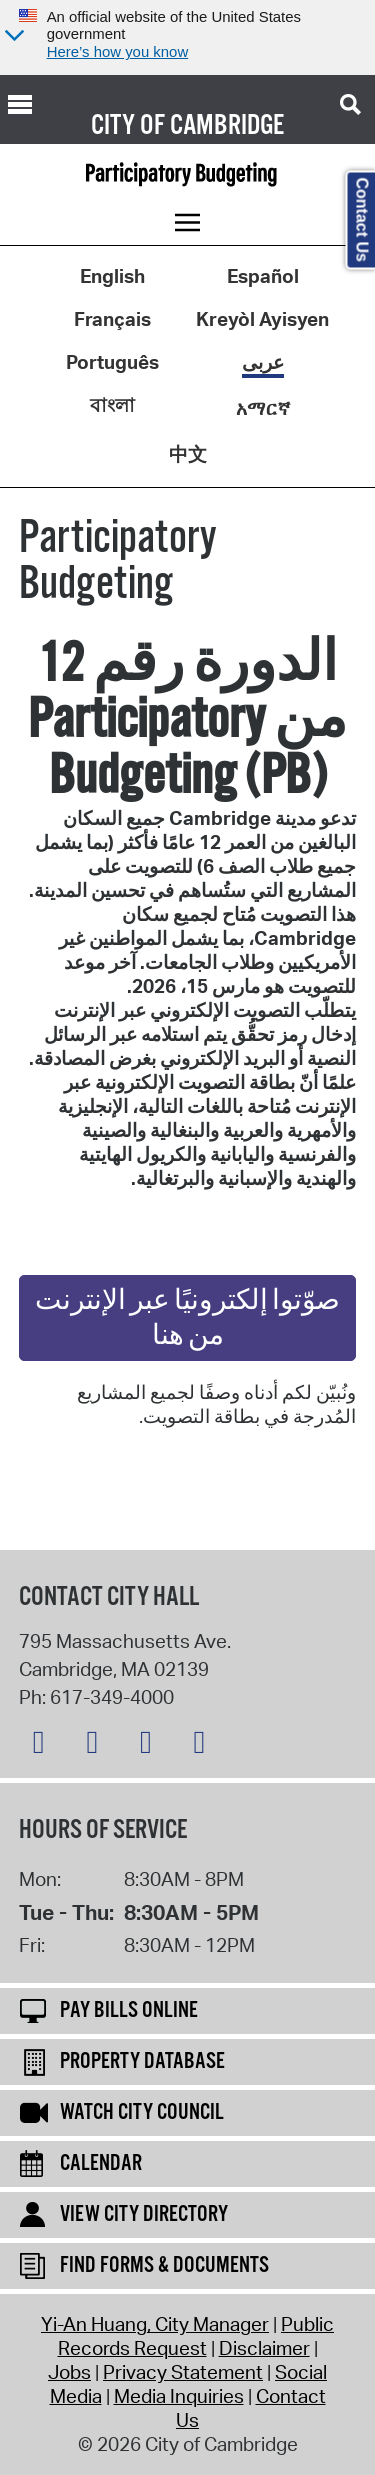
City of (128, 126)
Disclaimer (264, 2348)
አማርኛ (263, 408)
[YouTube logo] (204, 1746)
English (112, 276)
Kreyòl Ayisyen (262, 319)
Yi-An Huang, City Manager (155, 2324)
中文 (188, 454)
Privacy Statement (183, 2372)
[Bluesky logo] (44, 1746)
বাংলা (112, 405)
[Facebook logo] (97, 1746)
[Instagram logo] (151, 1746)
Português (112, 362)
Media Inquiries (179, 2396)
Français (112, 319)
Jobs (69, 2372)
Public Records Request (196, 2336)
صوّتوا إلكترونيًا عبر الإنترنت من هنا (187, 1319)
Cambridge (227, 126)
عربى (263, 362)
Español (263, 276)
